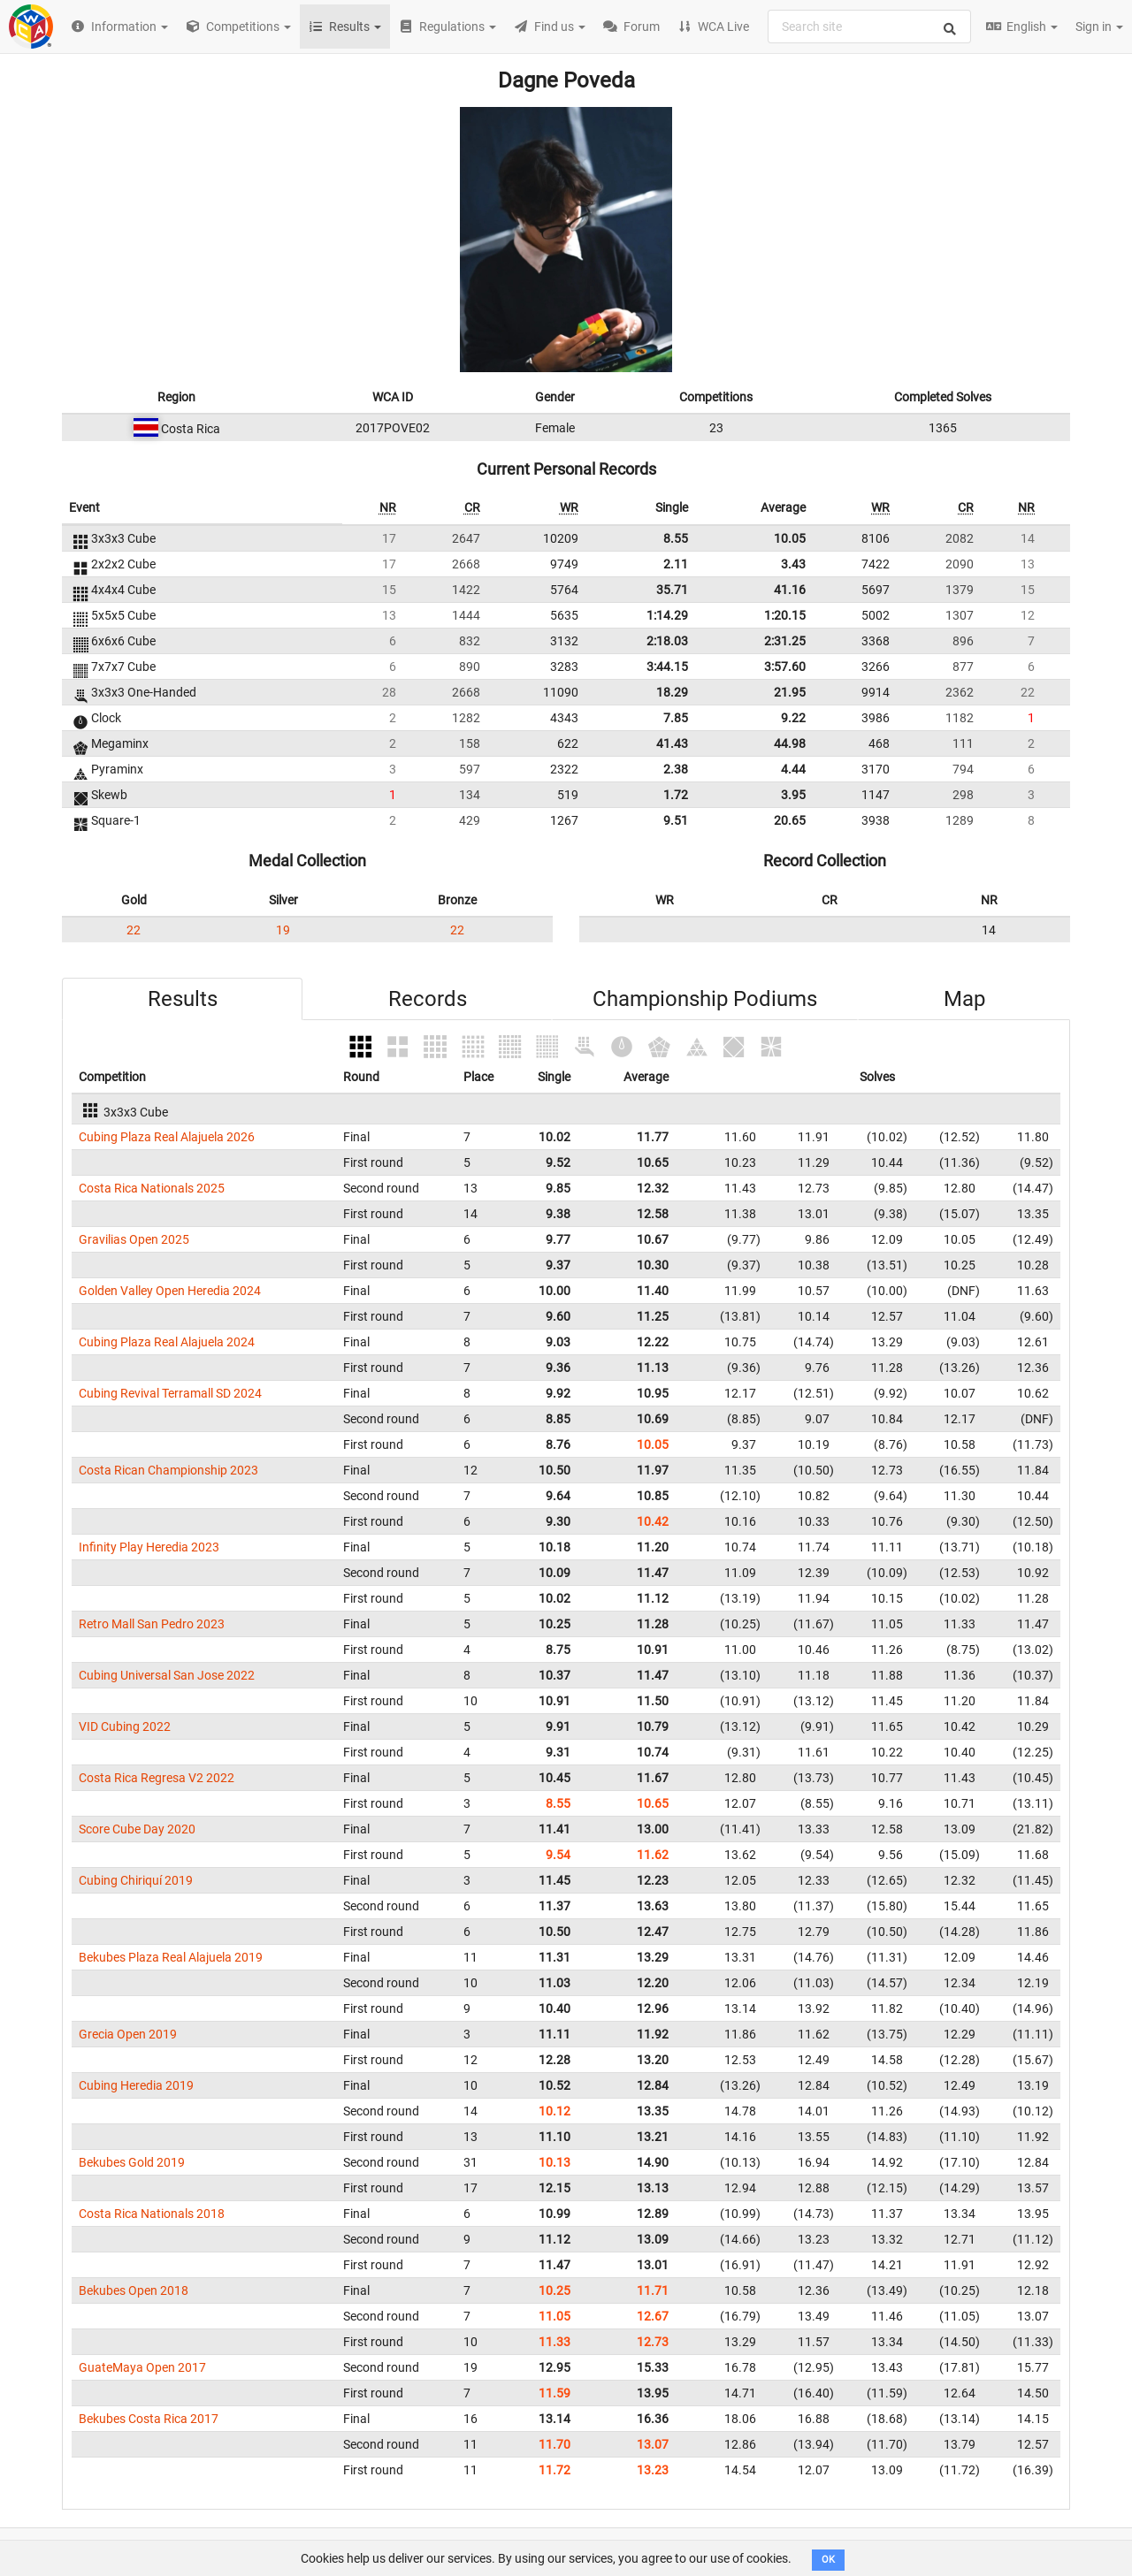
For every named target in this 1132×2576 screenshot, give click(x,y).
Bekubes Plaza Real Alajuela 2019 (171, 1957)
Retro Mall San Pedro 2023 (152, 1624)
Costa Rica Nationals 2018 (152, 2213)
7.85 (675, 718)
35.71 (672, 590)
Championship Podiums (705, 999)
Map (964, 999)
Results (183, 999)
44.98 (790, 743)
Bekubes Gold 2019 (132, 2162)
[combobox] (869, 26)
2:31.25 (785, 641)
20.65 (790, 820)
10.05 (790, 538)
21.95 (790, 692)
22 (133, 930)
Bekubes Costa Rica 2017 (148, 2419)
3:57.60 (785, 666)
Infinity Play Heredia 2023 (149, 1547)
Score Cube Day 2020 (137, 1829)
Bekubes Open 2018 (133, 2290)
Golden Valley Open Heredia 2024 (170, 1291)
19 (283, 930)
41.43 (672, 743)
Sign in (1099, 26)
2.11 (675, 564)
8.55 (675, 538)
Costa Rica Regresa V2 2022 (156, 1778)
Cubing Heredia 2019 (136, 2085)
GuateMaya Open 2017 (142, 2367)
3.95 (793, 795)
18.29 (672, 692)
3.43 (793, 564)
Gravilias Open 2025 (134, 1239)
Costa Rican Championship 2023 (168, 1470)
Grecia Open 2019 (128, 2034)
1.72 (675, 795)
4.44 (793, 769)
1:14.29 (667, 615)
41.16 (790, 590)
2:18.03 (667, 641)
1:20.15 (785, 615)
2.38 (675, 769)
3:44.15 (667, 666)
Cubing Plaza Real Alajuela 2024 (167, 1342)
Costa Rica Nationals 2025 (152, 1188)
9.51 (675, 820)
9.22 (793, 718)
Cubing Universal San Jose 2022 (167, 1675)
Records (427, 999)
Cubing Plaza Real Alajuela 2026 (167, 1137)
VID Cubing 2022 (125, 1726)
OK (828, 2559)
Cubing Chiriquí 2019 (136, 1880)
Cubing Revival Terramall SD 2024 (170, 1393)
